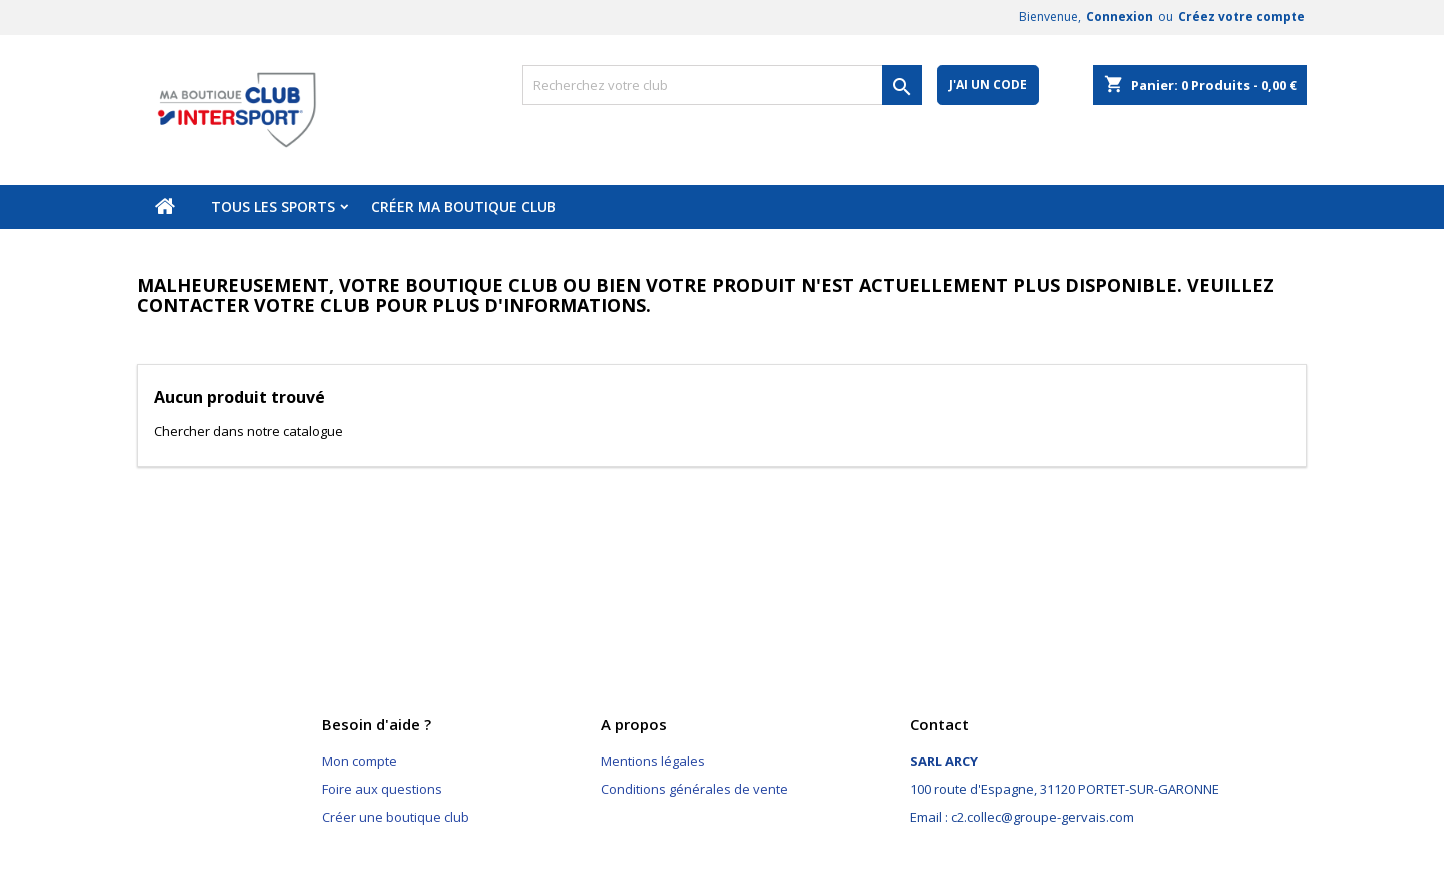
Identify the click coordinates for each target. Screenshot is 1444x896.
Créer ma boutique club (463, 206)
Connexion (1119, 16)
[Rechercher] (722, 85)
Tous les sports (273, 206)
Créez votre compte (1241, 16)
